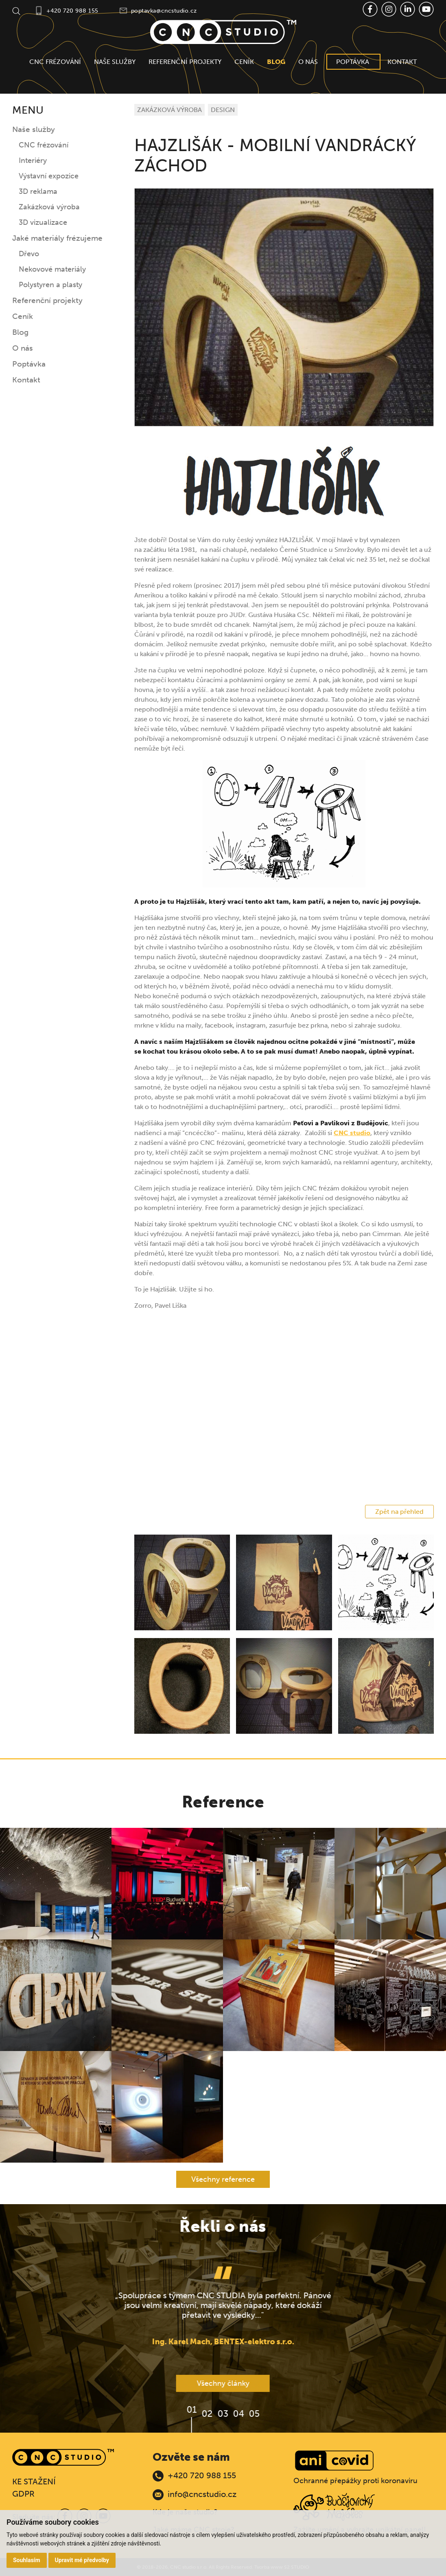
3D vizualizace (43, 222)
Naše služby (115, 62)
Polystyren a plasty (50, 284)
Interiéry (33, 160)
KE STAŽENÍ (34, 2481)
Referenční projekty (185, 62)
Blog (276, 62)
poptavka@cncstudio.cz (164, 10)
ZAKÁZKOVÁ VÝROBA (169, 110)
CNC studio (352, 1133)
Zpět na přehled (399, 1511)
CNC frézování (55, 62)
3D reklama (38, 191)
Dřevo (29, 253)
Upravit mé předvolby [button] (82, 2560)
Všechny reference (223, 2179)
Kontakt (402, 62)
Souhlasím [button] (26, 2560)
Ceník (244, 62)
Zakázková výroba (49, 206)
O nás (308, 62)
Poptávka (352, 62)
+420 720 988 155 (72, 10)
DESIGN (223, 110)
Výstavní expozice (49, 175)
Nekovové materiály (52, 269)
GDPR (23, 2494)
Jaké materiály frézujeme (57, 238)
